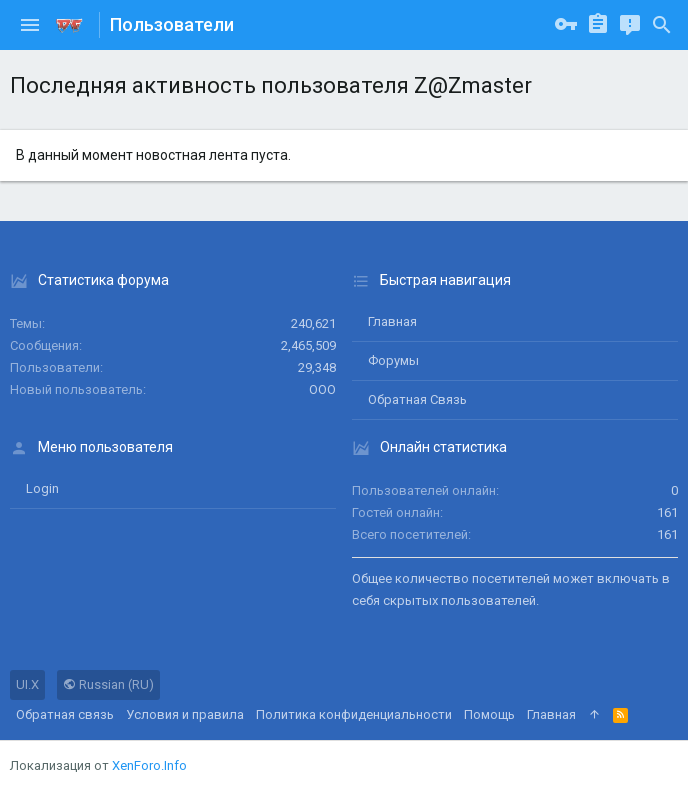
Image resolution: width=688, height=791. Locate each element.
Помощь (489, 714)
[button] (30, 25)
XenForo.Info (149, 765)
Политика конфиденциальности (354, 714)
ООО (322, 389)
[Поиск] (662, 25)
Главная (392, 321)
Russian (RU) (108, 684)
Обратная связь (417, 399)
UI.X (27, 684)
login (42, 488)
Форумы (393, 360)
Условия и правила (185, 714)
